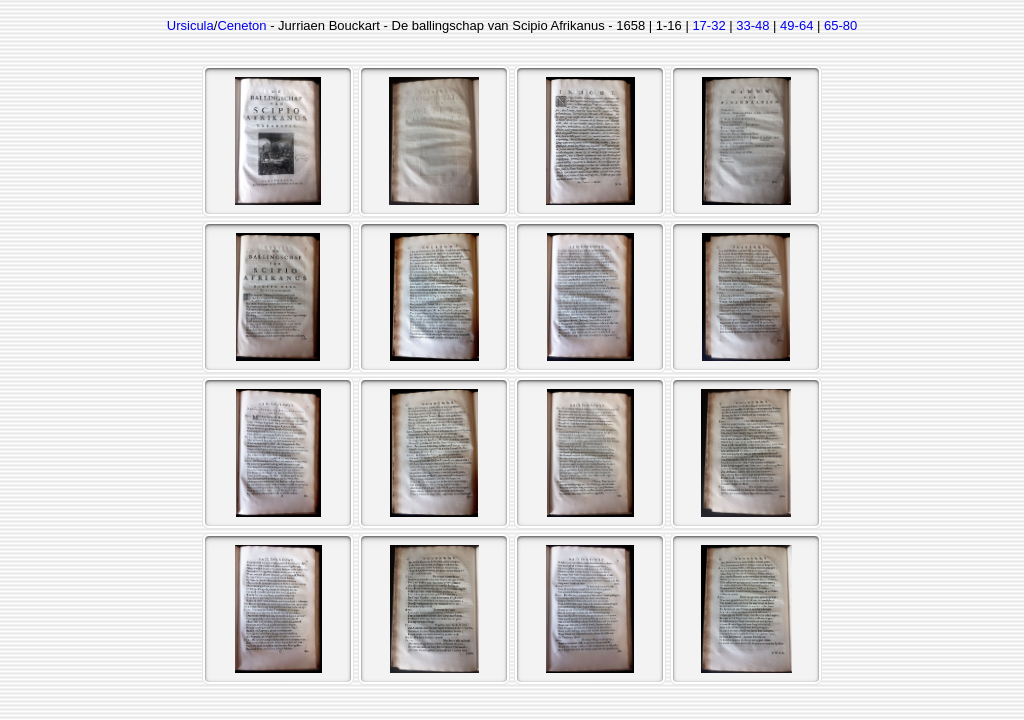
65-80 (840, 25)
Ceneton (241, 25)
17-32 (708, 25)
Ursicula (190, 25)
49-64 (796, 25)
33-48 (752, 25)
